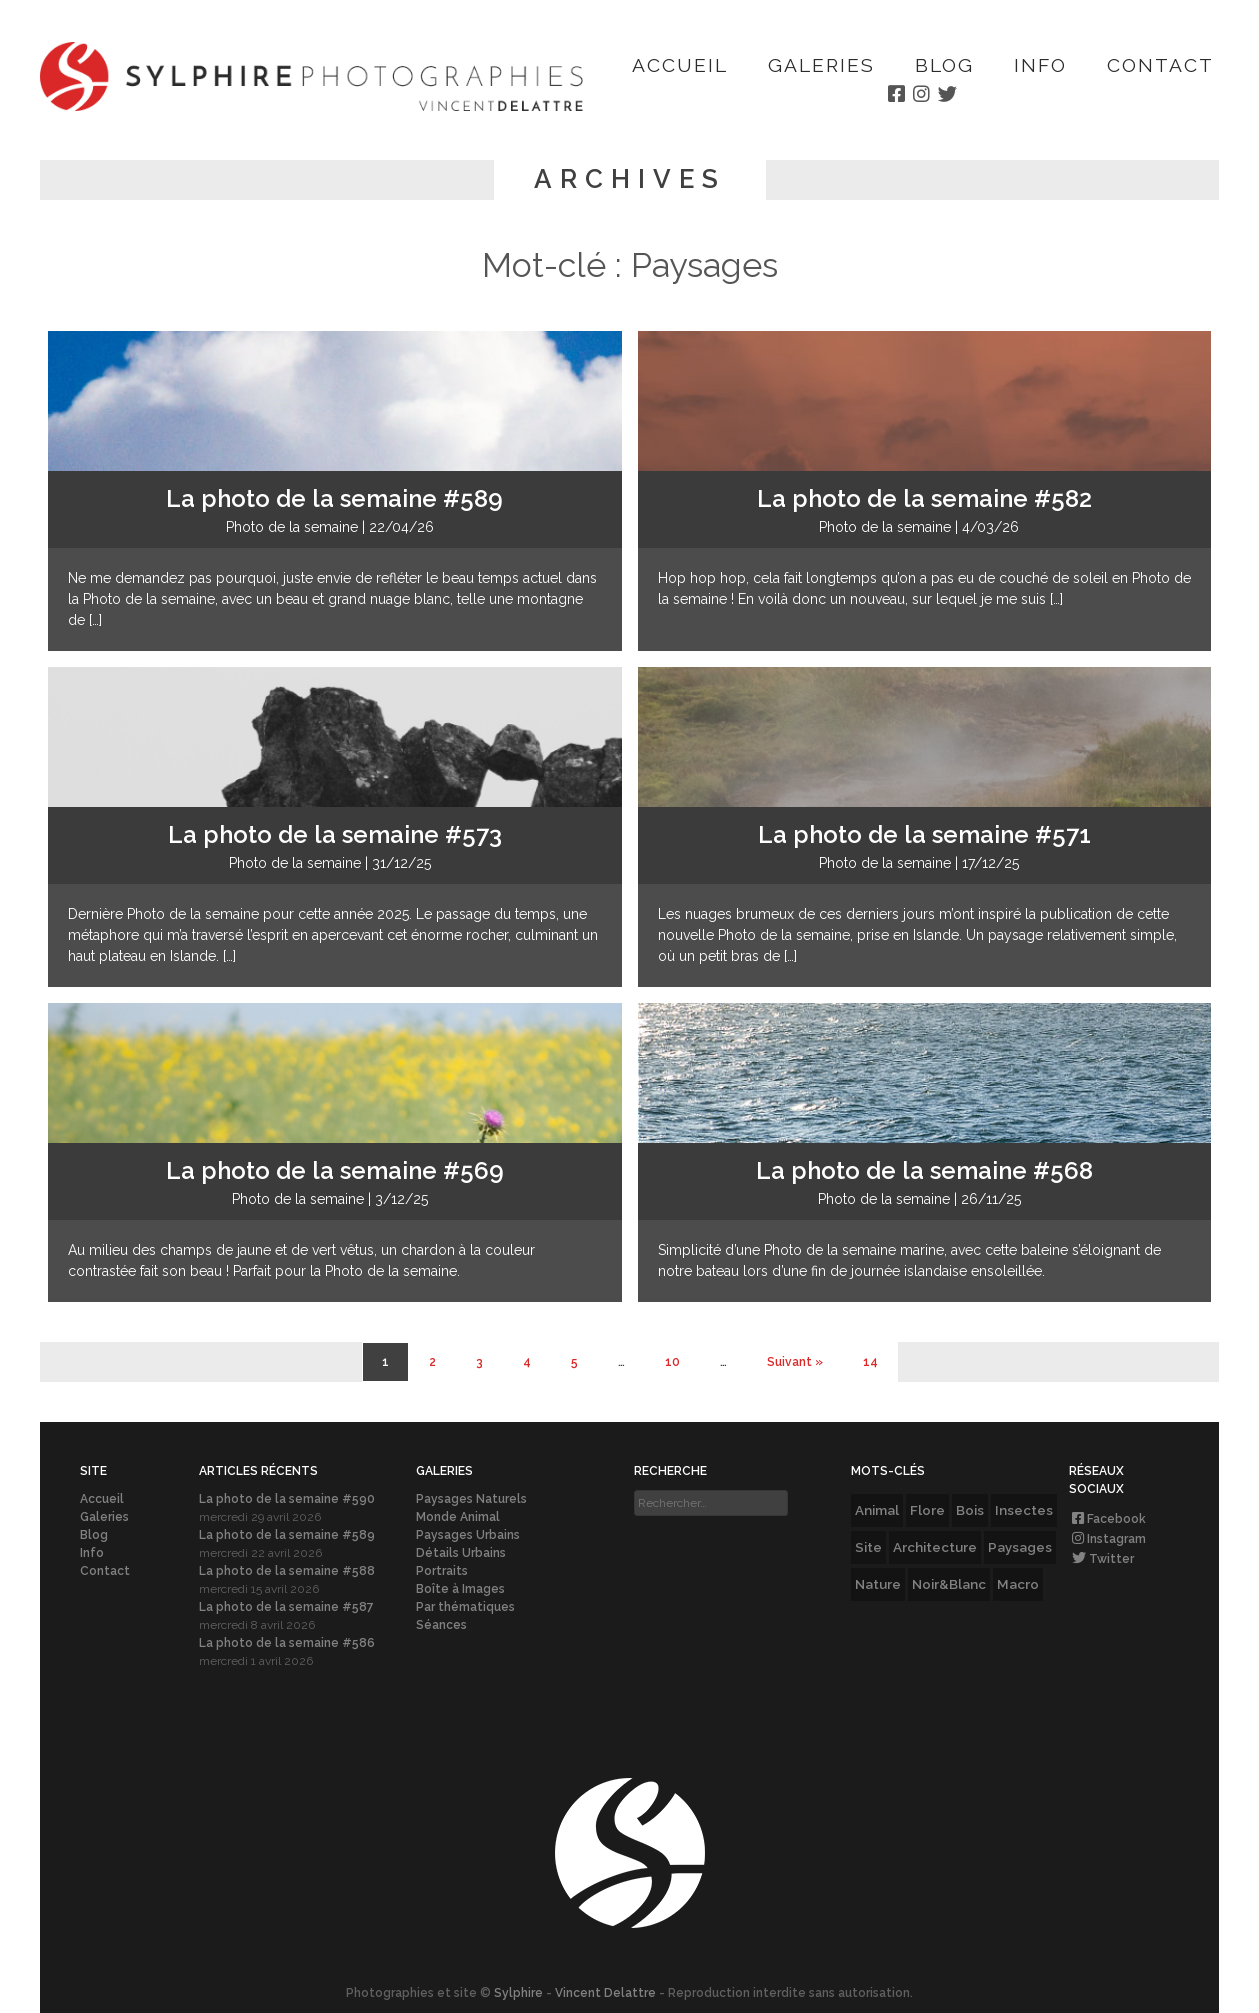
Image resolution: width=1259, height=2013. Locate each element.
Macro (1018, 1584)
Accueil (680, 65)
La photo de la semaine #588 (287, 1571)
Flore (927, 1510)
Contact (1160, 65)
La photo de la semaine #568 (924, 1170)
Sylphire (518, 1993)
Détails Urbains (461, 1553)
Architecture (935, 1547)
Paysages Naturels (471, 1499)
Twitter (1101, 1559)
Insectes (1024, 1510)
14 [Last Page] (870, 1362)
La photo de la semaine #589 (334, 498)
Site (868, 1547)
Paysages (1020, 1547)
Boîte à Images (460, 1589)
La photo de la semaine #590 (287, 1499)
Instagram (1107, 1539)
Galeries (821, 65)
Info (1040, 65)
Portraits (442, 1571)
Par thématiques (465, 1607)
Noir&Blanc (949, 1584)
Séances (441, 1625)
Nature (878, 1584)
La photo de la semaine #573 (335, 834)
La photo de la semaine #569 (335, 1170)
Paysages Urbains (468, 1535)
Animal (877, 1510)
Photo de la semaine (292, 527)
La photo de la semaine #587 (286, 1607)
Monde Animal (458, 1517)
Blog (944, 65)
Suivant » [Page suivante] (795, 1362)
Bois (970, 1510)
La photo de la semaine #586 (287, 1643)
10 (672, 1362)
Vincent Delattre (605, 1993)
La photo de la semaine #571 (924, 834)
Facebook (1107, 1519)
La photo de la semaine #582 (924, 498)
